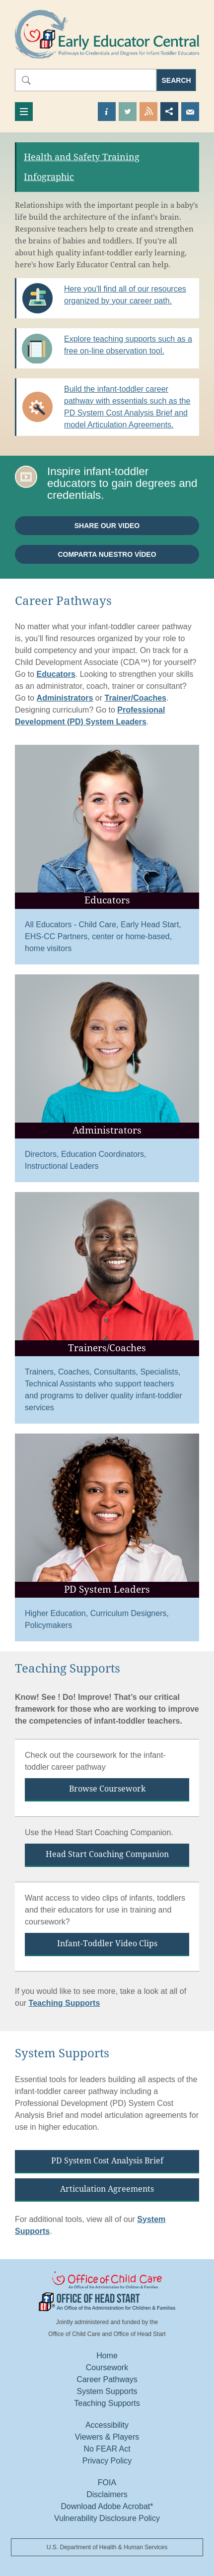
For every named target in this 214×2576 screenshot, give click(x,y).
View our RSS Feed (148, 111)
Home (107, 2355)
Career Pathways (107, 2379)
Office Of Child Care (107, 2280)
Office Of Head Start (107, 2301)
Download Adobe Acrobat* (107, 2506)
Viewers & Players (107, 2437)
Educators (56, 674)
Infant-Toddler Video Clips (107, 1943)
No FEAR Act (106, 2449)
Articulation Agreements (107, 2189)
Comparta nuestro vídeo (107, 554)
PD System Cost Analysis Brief (107, 2160)
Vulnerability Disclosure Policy (107, 2518)
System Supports (107, 2391)
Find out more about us (107, 111)
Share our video (107, 526)
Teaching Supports (64, 2003)
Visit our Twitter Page (128, 111)
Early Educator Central (107, 34)
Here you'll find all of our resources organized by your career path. (125, 295)
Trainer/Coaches (136, 698)
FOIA (107, 2482)
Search (176, 80)
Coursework (107, 2367)
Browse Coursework (107, 1789)
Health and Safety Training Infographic (82, 167)
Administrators (65, 698)
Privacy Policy (107, 2460)
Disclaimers (107, 2494)
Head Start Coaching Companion (107, 1854)
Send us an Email (190, 111)
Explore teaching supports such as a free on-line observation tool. (128, 345)
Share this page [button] (169, 111)
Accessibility (107, 2425)
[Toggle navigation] (24, 111)
